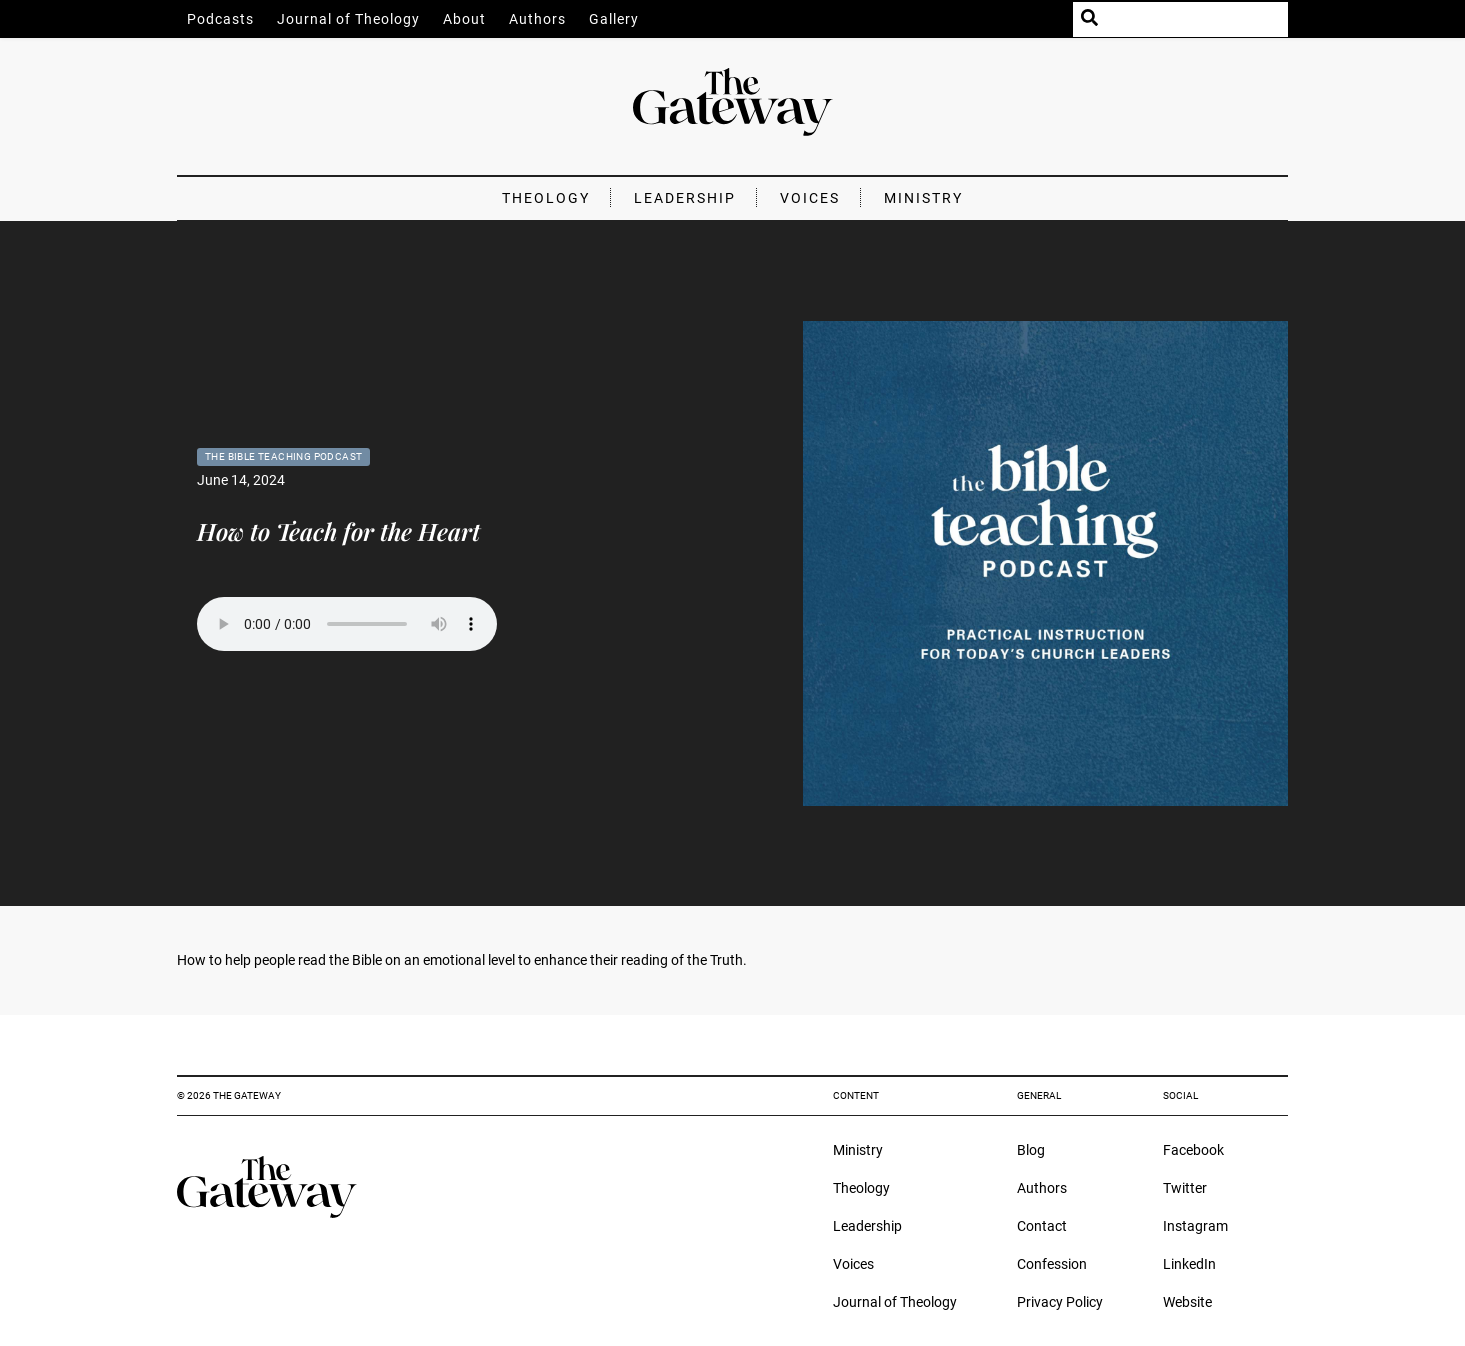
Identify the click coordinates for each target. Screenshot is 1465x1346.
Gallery (614, 19)
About (464, 19)
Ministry (923, 198)
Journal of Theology (348, 19)
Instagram (1195, 1226)
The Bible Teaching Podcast (283, 456)
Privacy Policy (1060, 1302)
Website (1187, 1302)
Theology (546, 198)
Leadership (685, 198)
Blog (1031, 1150)
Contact (1042, 1226)
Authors (537, 19)
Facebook (1193, 1150)
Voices (810, 198)
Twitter (1185, 1188)
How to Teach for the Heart (338, 531)
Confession (1052, 1264)
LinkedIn (1189, 1264)
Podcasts (220, 19)
